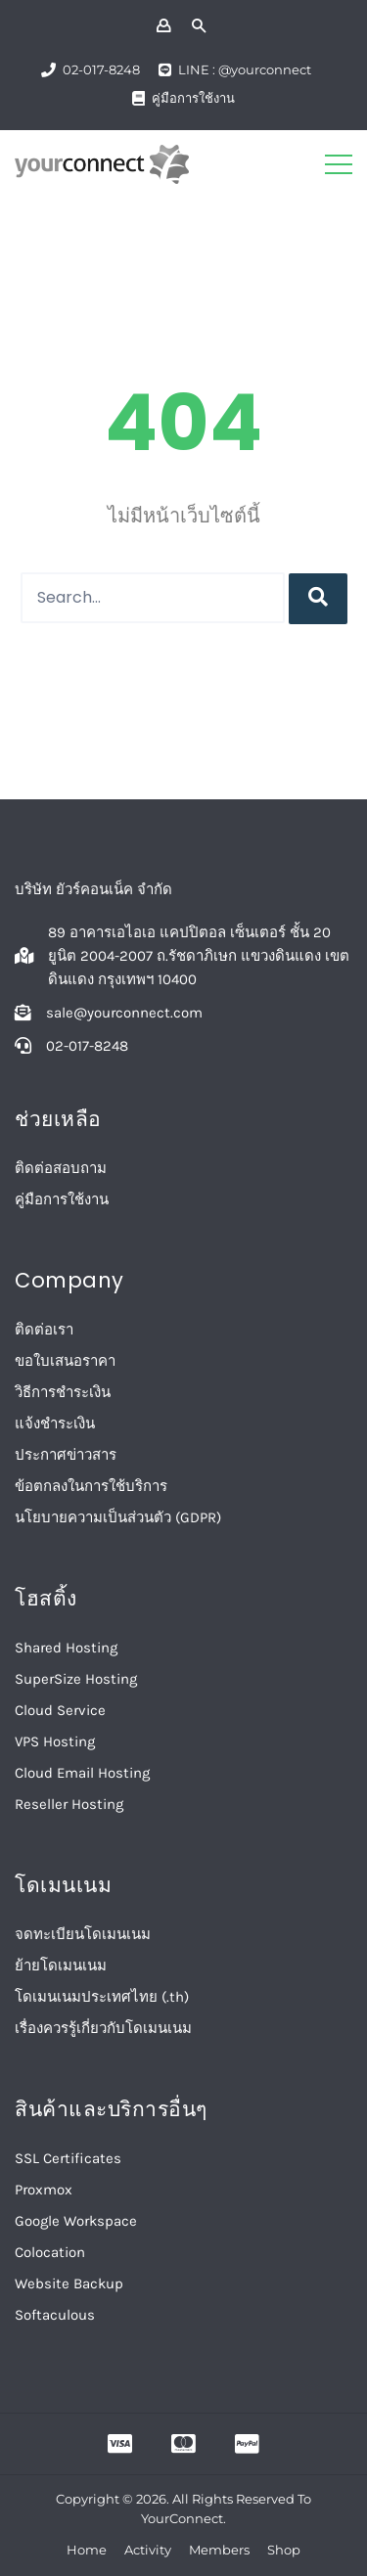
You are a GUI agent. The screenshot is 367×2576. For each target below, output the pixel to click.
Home (87, 2549)
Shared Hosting (66, 1647)
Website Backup (69, 2283)
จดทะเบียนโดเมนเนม (83, 1934)
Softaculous (55, 2315)
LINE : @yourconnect (244, 69)
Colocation (50, 2252)
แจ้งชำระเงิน (55, 1423)
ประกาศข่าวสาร (65, 1455)
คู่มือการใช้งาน (193, 98)
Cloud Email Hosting (82, 1773)
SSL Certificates (68, 2158)
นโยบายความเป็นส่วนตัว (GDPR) (118, 1517)
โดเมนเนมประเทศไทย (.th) (102, 1997)
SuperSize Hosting (76, 1679)
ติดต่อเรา (44, 1329)
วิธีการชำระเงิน (63, 1392)
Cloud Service (60, 1710)
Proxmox (43, 2189)
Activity (147, 2549)
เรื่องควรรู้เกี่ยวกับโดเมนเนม (103, 2028)
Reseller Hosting (69, 1804)
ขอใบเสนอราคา (65, 1361)
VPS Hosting (55, 1741)
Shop (283, 2549)
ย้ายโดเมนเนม (61, 1965)
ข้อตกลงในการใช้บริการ (91, 1486)
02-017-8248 (101, 69)
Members (219, 2549)
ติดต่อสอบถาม (61, 1168)
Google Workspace (76, 2221)
